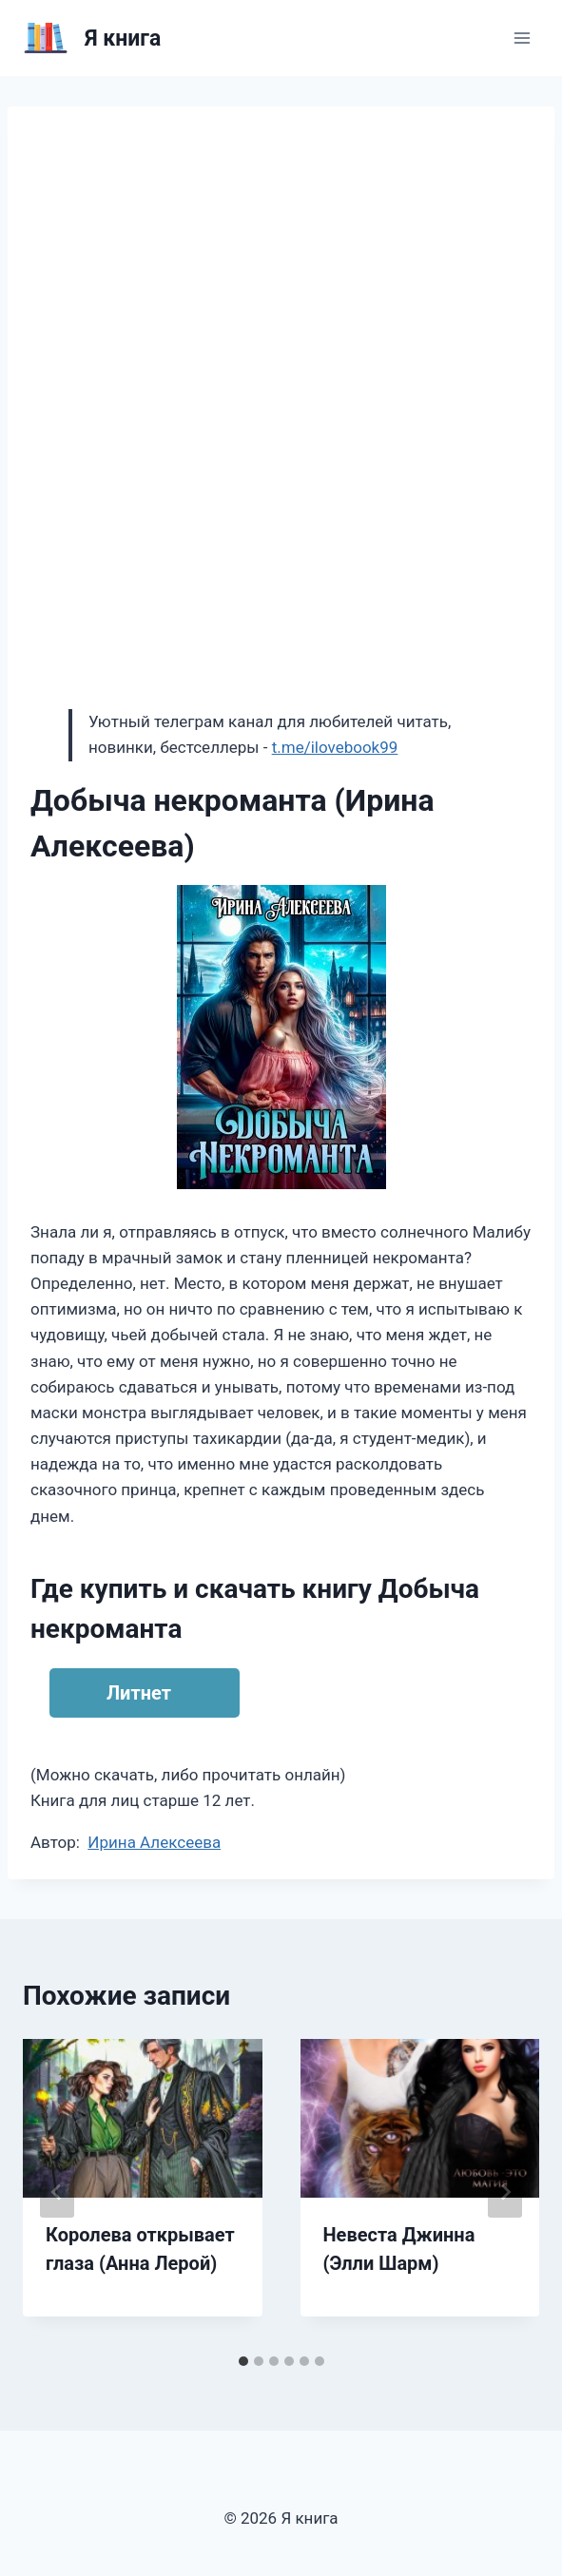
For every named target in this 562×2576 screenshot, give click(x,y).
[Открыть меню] (521, 37)
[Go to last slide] (57, 2192)
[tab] (243, 2361)
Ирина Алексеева (154, 1842)
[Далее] (505, 2192)
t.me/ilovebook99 (335, 747)
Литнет (139, 1693)
